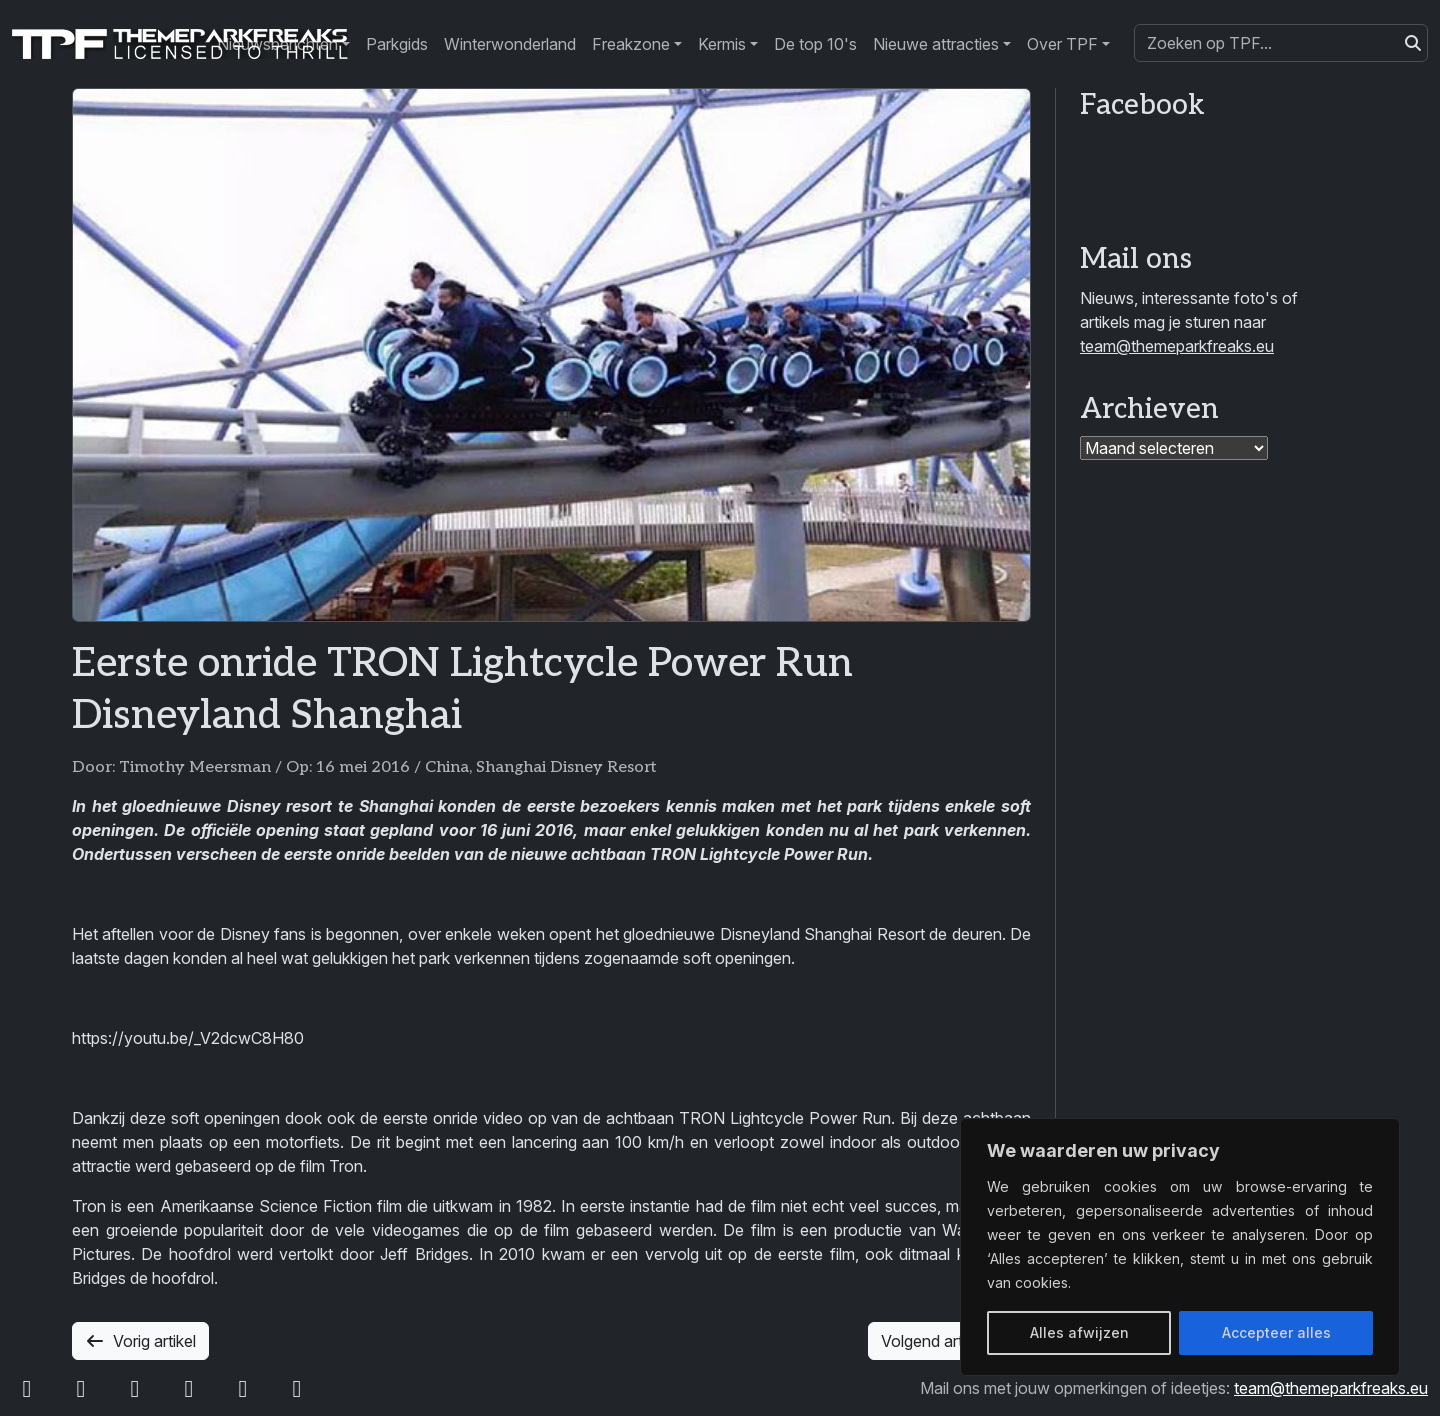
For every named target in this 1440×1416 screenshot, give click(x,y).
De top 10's (815, 44)
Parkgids (397, 44)
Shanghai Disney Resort (566, 767)
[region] (1180, 1247)
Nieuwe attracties (936, 44)
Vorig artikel (140, 1341)
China (447, 767)
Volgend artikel (949, 1341)
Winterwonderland (510, 44)
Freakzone (631, 44)
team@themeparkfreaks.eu (1177, 346)
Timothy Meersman (195, 767)
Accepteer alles (1276, 1332)
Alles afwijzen (1079, 1332)
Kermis (722, 44)
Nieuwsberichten (277, 44)
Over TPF (1062, 44)
